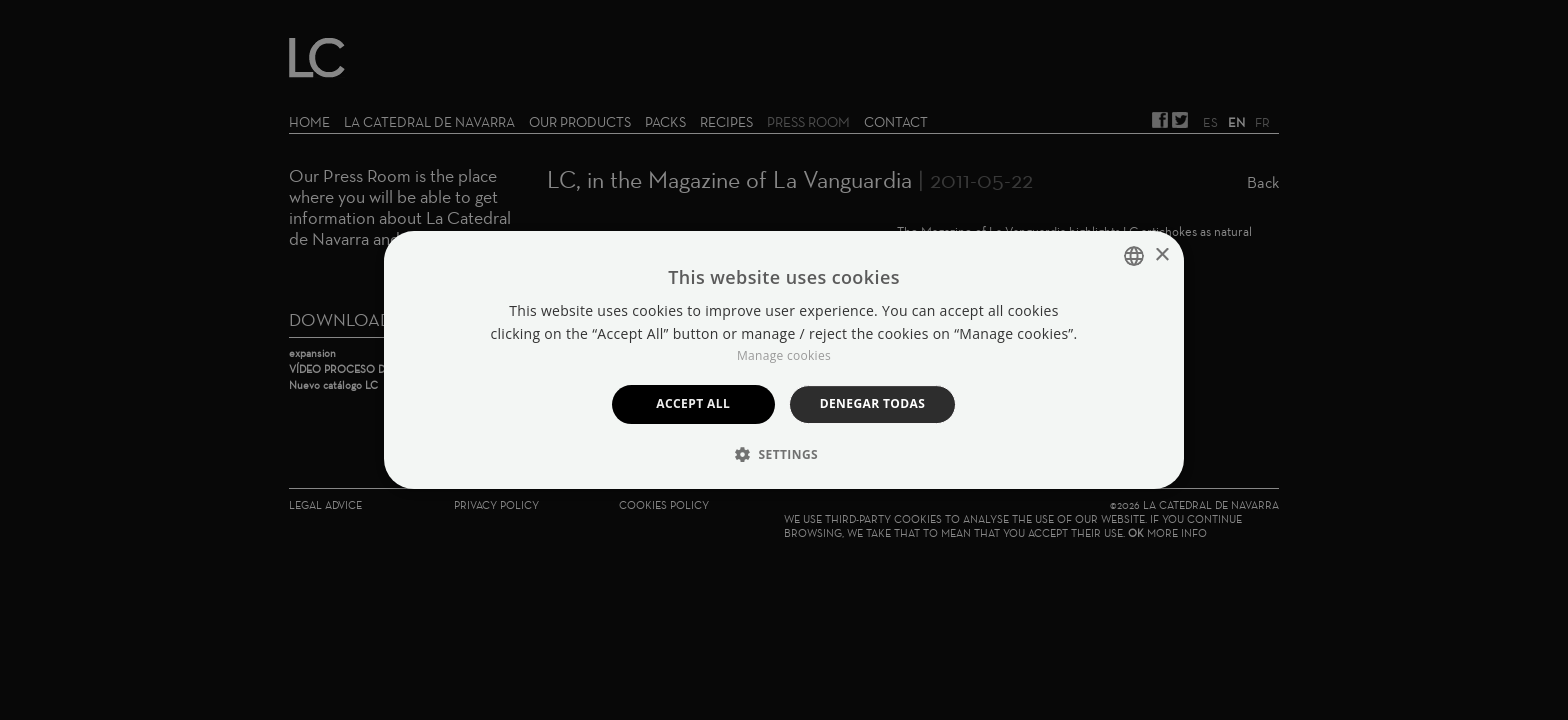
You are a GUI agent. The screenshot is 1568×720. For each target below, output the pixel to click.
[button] (784, 454)
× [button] (1161, 255)
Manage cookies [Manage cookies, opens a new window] (784, 355)
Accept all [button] (693, 403)
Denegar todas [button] (873, 403)
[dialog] (784, 360)
